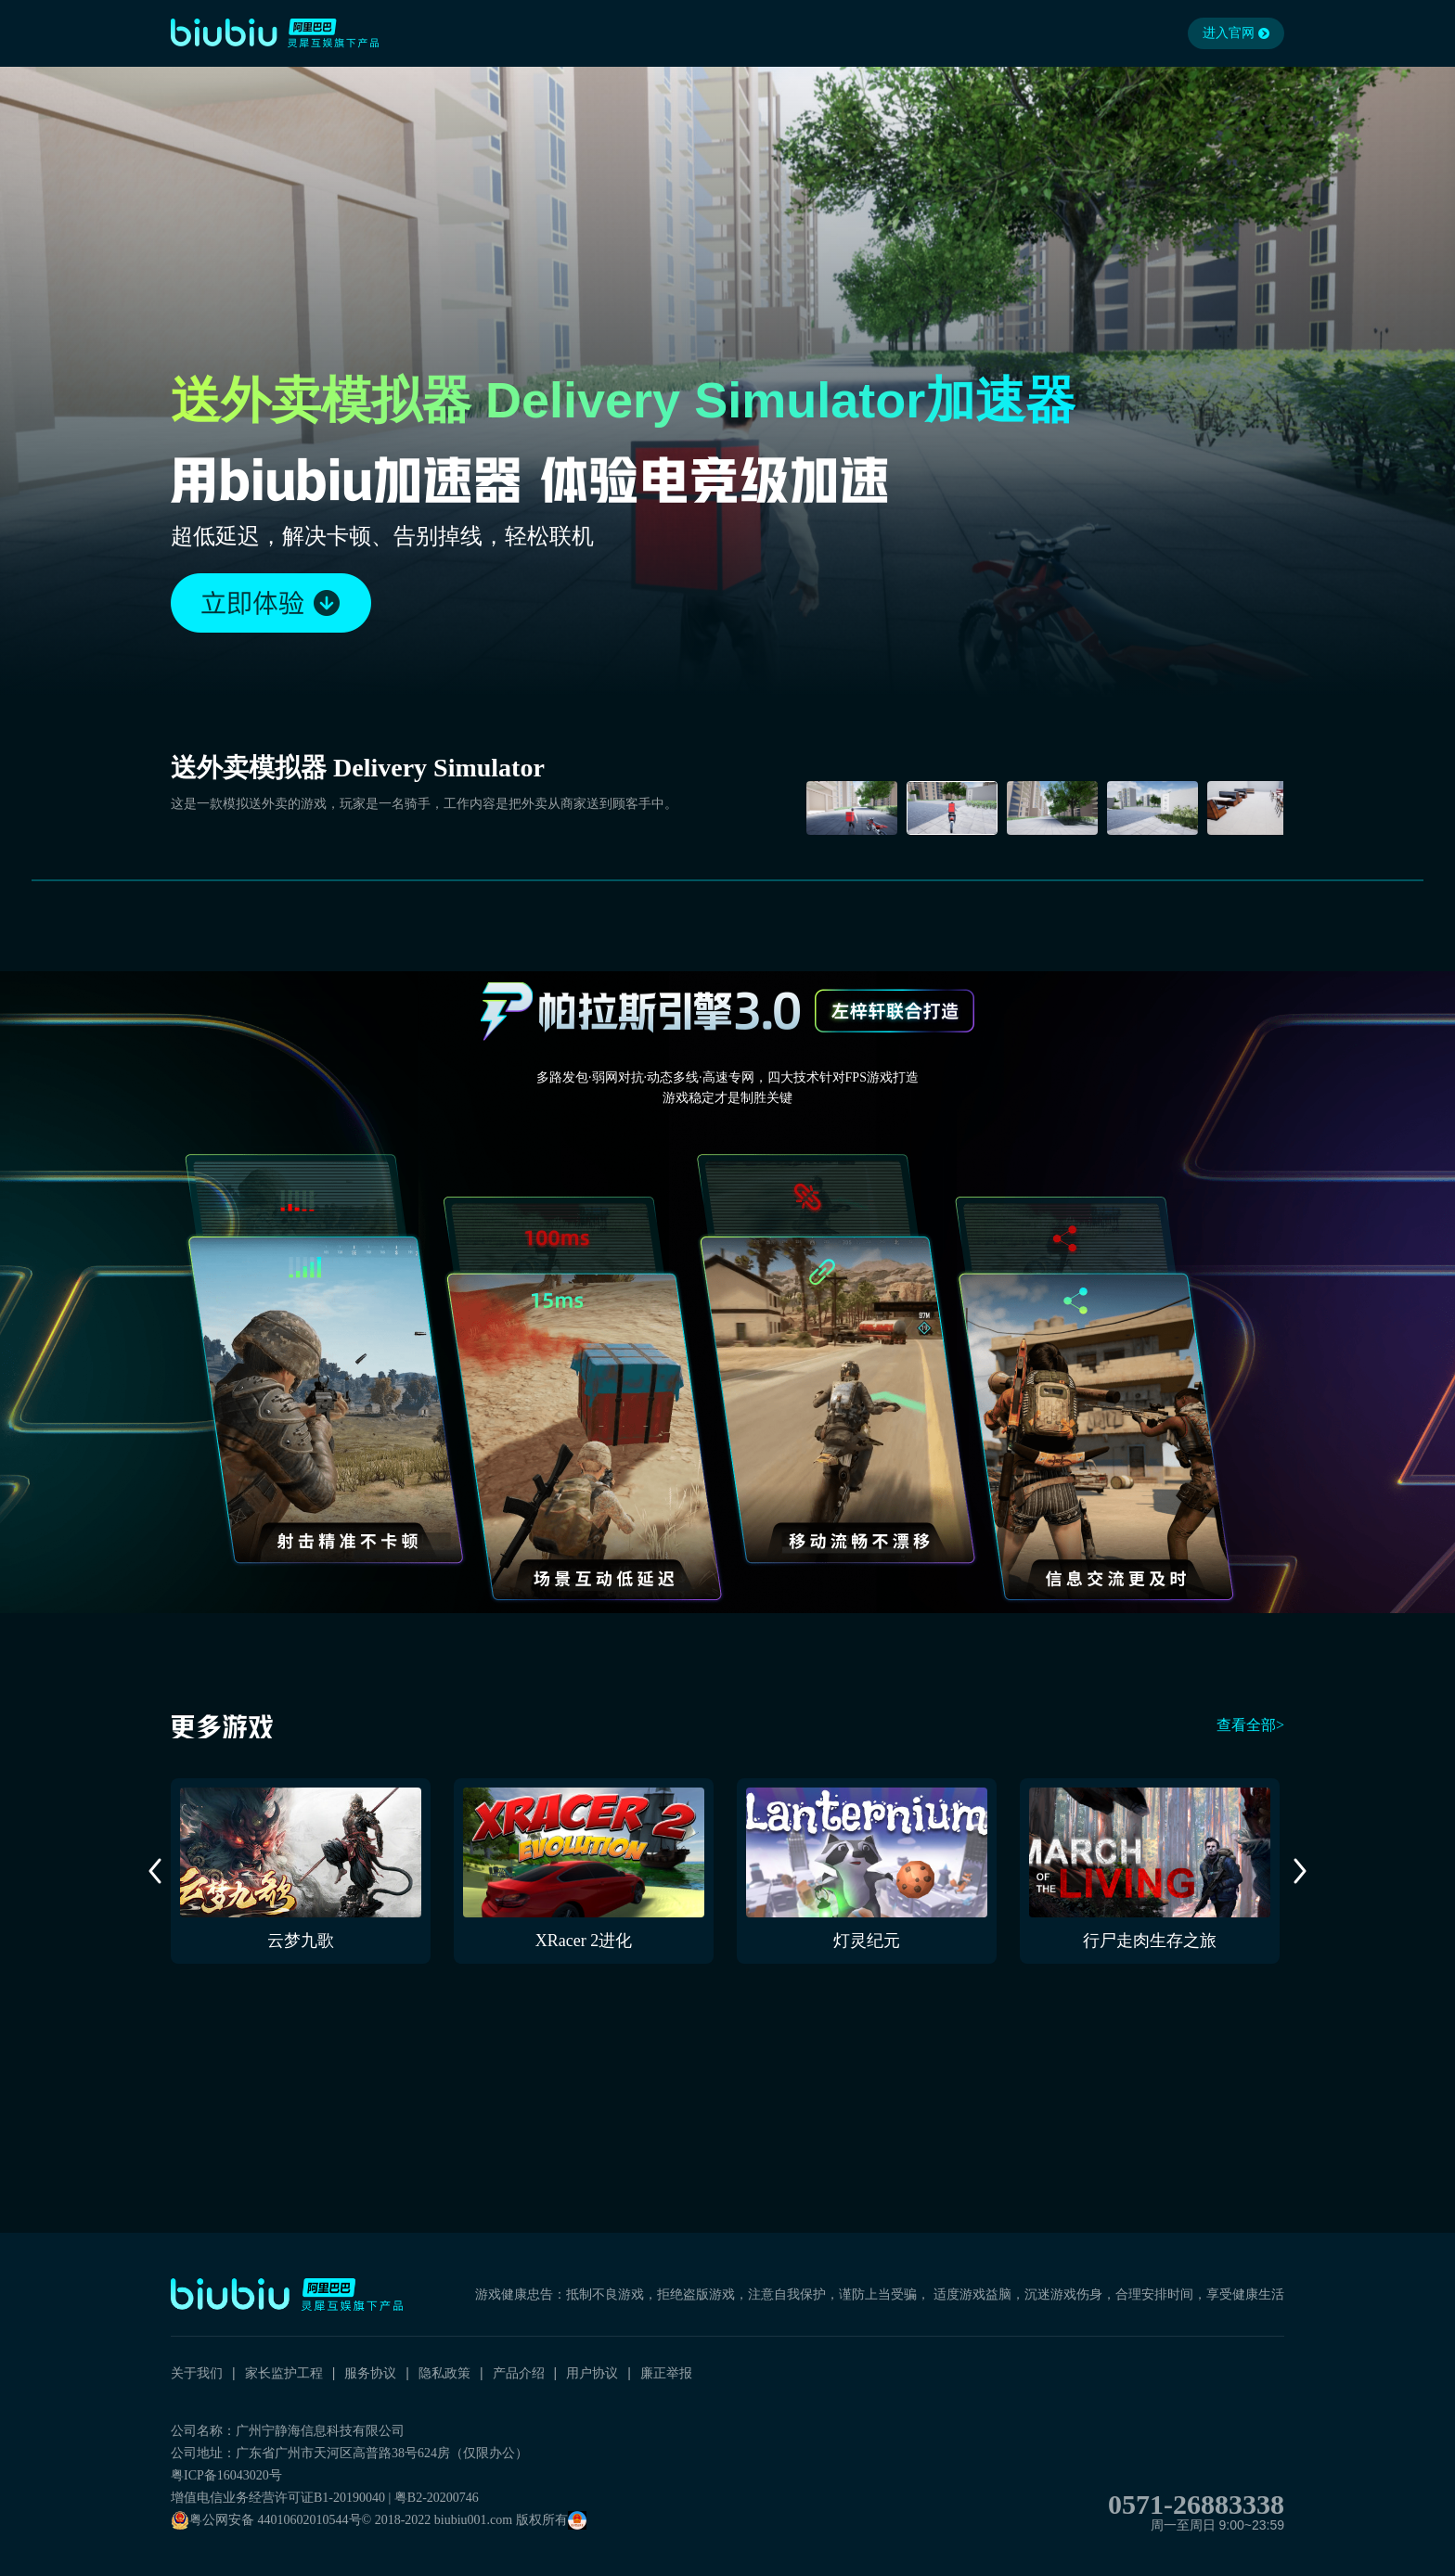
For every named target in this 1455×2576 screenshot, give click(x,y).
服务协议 (370, 2372)
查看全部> (1250, 1725)
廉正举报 (666, 2372)
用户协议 (592, 2372)
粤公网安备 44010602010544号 (266, 2520)
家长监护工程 (284, 2372)
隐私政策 (444, 2372)
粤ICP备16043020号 (226, 2475)
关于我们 (197, 2372)
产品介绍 (519, 2372)
